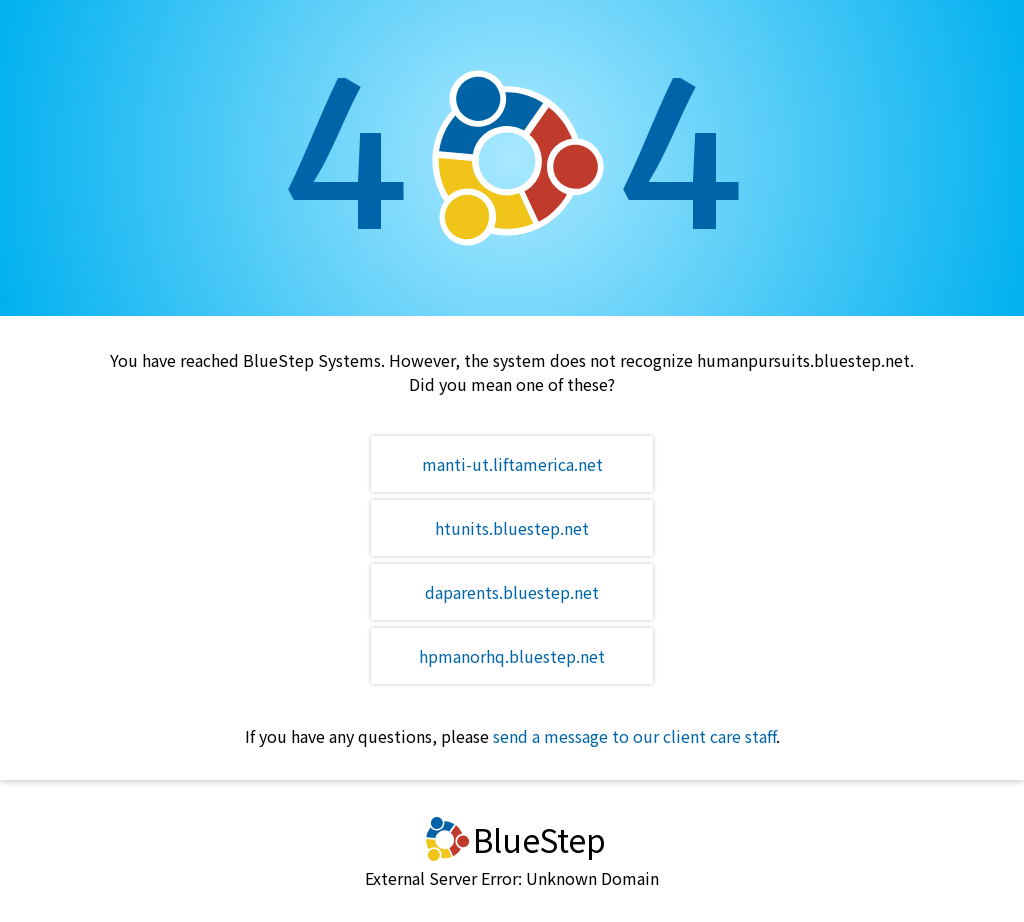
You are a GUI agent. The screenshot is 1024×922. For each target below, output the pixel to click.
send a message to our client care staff (634, 736)
